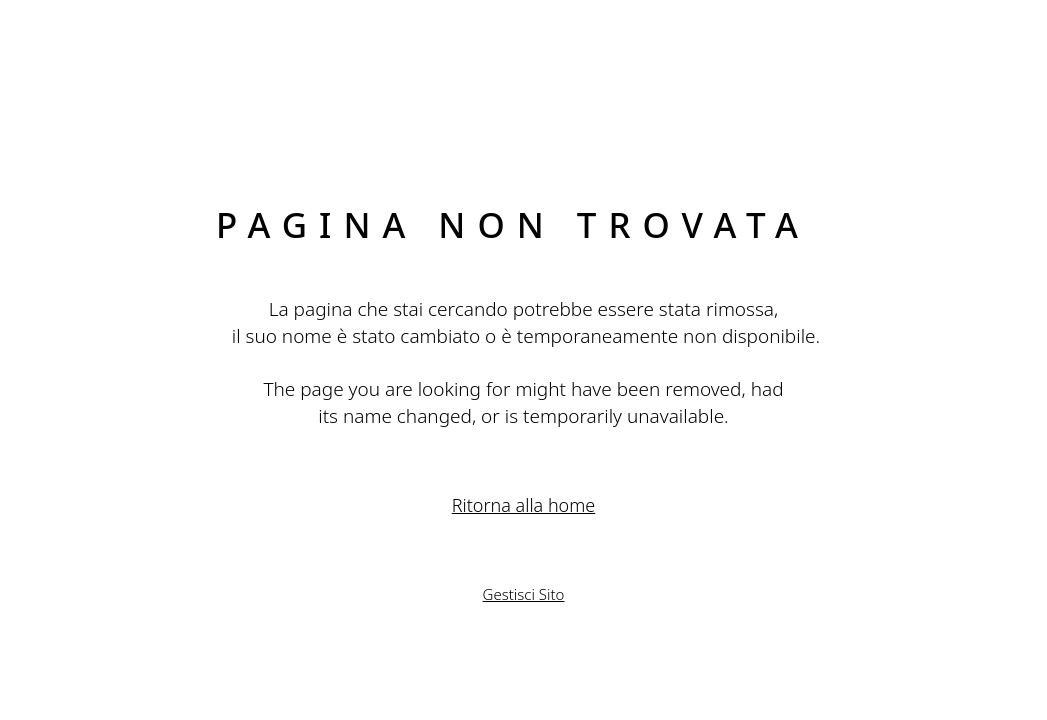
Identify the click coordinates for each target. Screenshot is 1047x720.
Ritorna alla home (524, 505)
